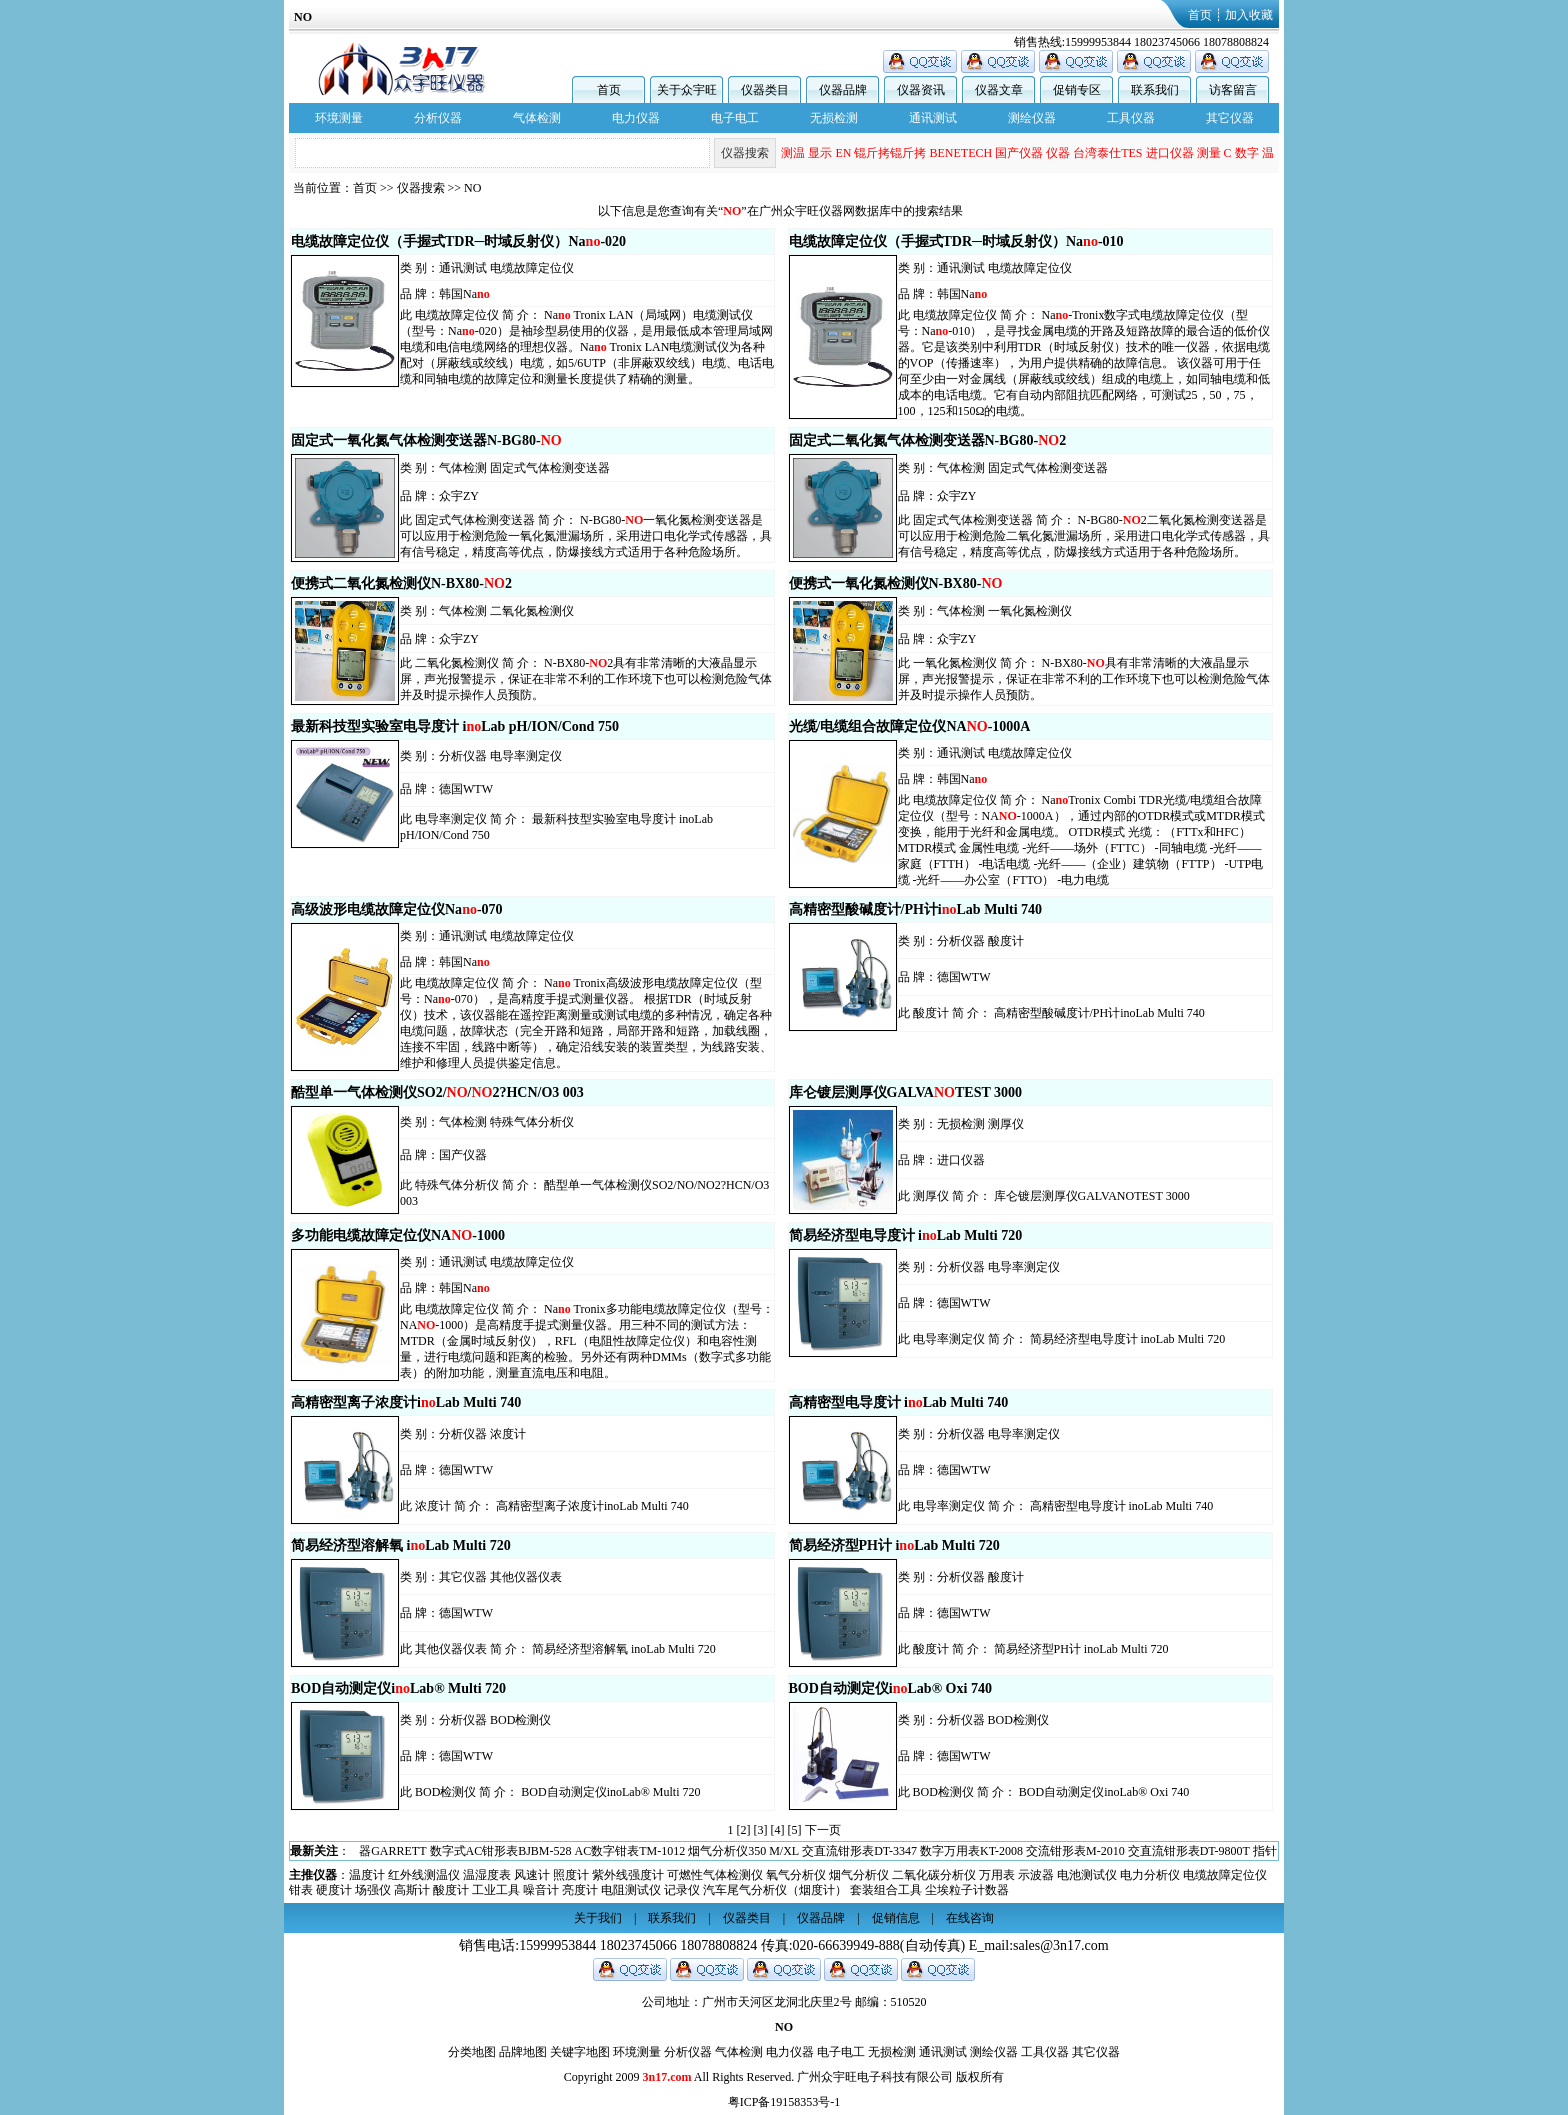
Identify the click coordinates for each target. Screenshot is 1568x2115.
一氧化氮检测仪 (1030, 611)
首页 (1200, 15)
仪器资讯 (921, 90)
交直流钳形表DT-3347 (859, 1851)
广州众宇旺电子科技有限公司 (875, 2077)
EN (843, 153)
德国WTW (466, 789)
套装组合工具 (886, 1890)
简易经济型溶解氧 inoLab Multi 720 (624, 1649)
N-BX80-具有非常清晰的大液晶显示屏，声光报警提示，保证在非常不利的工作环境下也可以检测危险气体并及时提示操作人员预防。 (1084, 679)
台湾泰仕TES (1107, 153)
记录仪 (682, 1890)
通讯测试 (933, 118)
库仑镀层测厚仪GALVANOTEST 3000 (1092, 1196)
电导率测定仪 (526, 756)
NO (472, 188)
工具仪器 (1131, 118)
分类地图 (472, 2052)
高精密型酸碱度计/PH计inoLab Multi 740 (1099, 1013)
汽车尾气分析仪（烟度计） (775, 1890)
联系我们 (1155, 90)
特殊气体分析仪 (532, 1122)
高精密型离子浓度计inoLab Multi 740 (592, 1506)
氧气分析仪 (796, 1875)
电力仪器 (636, 118)
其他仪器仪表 (526, 1577)
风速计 (532, 1875)
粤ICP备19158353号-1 (784, 2102)
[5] (795, 1830)
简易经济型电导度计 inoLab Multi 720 (1128, 1339)
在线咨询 (970, 1918)
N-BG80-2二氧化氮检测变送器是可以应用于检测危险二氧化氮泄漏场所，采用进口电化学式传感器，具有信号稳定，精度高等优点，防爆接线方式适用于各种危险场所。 (1084, 536)
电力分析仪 (1150, 1875)
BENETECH (960, 153)
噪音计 (541, 1890)
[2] (744, 1830)
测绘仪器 (1032, 118)
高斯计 (412, 1890)
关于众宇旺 (687, 90)
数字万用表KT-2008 (971, 1851)
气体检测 (537, 118)
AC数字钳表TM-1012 (630, 1851)
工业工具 (496, 1890)
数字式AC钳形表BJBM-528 (501, 1851)
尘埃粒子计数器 (967, 1890)
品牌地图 (523, 2052)
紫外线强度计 (628, 1875)
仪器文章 (999, 90)
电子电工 (735, 118)
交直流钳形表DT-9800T (1189, 1851)
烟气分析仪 (859, 1875)
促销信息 (896, 1918)
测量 (1209, 153)
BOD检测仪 (520, 1720)
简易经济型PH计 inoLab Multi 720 (1081, 1649)
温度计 (367, 1875)
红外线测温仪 (424, 1875)
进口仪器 (1170, 153)
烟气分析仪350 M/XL (743, 1851)
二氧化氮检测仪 (532, 611)
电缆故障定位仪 (532, 268)
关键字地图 (580, 2052)
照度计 (571, 1875)
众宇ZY (459, 496)
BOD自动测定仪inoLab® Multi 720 (610, 1792)
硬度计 (334, 1890)
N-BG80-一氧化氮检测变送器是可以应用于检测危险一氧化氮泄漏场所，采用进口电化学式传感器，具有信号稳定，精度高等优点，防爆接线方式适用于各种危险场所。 (586, 536)
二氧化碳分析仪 (934, 1875)
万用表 (997, 1875)
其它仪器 (1230, 118)
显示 (820, 153)
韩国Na (464, 294)
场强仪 (373, 1890)
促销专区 (1077, 90)
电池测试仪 (1087, 1875)
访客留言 (1233, 90)
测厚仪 (1006, 1124)
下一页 (823, 1830)
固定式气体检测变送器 (550, 468)
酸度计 (1006, 941)
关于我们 (598, 1918)
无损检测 (834, 118)
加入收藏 (1249, 15)
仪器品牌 (843, 90)
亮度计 (580, 1890)
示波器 (1036, 1875)
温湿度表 (487, 1875)
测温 (793, 153)
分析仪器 (438, 118)
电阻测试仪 (631, 1890)
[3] (761, 1830)
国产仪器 (1019, 153)
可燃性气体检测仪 (715, 1875)
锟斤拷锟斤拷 (890, 153)
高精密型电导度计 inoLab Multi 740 (1122, 1506)
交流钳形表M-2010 (1075, 1851)
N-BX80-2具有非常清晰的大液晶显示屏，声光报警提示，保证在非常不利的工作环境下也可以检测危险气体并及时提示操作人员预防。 (586, 679)
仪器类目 (765, 90)
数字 (1247, 153)
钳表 (301, 1890)
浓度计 (508, 1434)
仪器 (1058, 153)
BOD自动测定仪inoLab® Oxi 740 (1104, 1792)
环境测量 (339, 118)
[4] (778, 1830)
